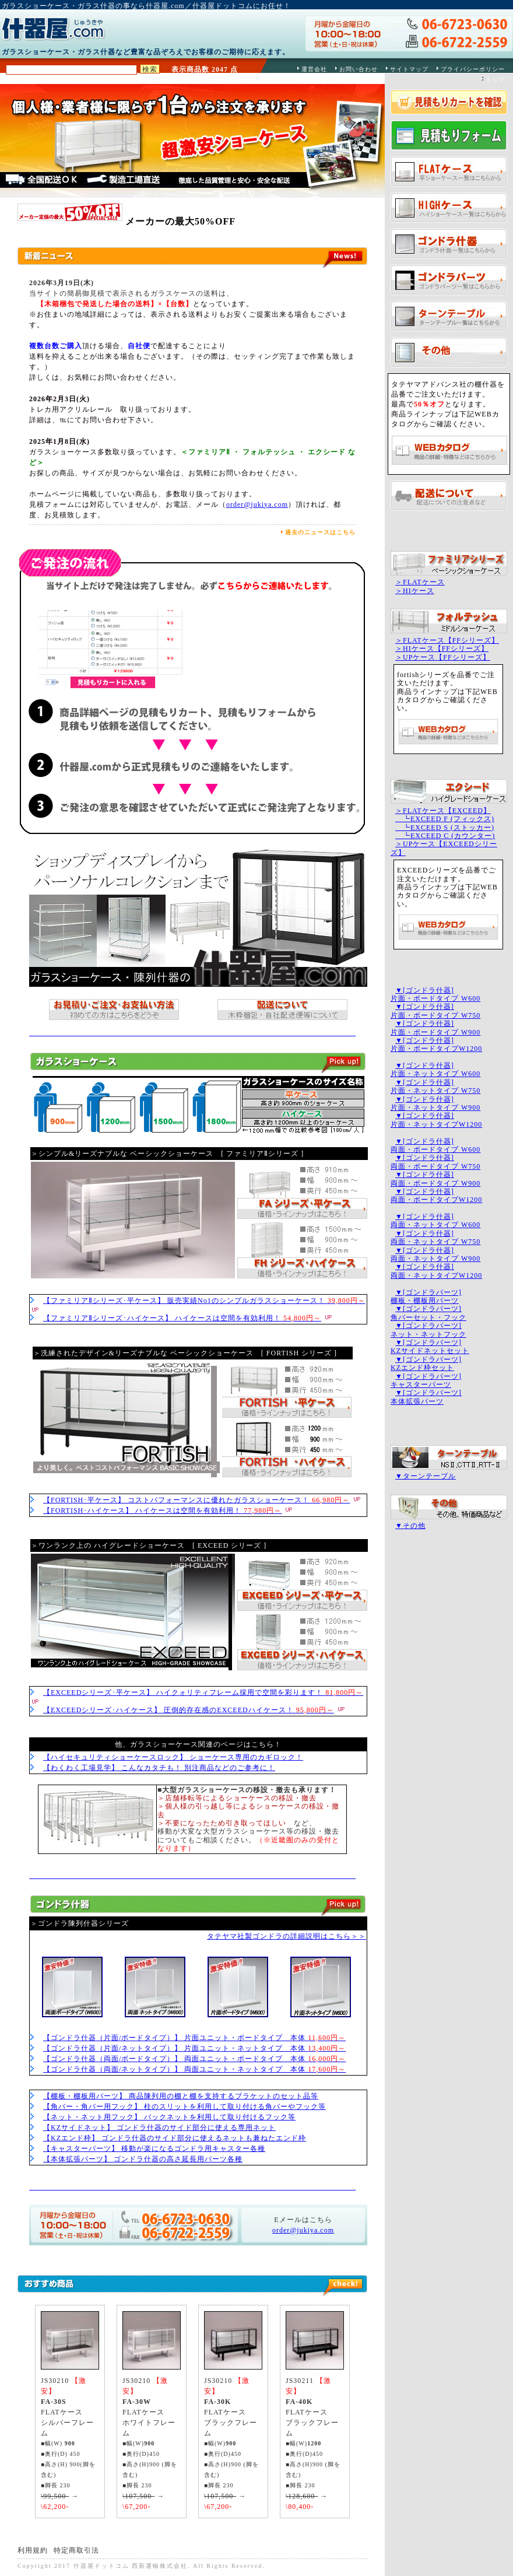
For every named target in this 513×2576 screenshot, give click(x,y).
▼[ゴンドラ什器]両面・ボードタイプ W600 (435, 1145)
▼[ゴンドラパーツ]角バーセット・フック (428, 1313)
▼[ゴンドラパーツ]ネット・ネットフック (428, 1330)
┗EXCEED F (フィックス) (444, 819)
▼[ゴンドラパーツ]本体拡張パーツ (426, 1397)
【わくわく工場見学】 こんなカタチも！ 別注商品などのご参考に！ (159, 1768)
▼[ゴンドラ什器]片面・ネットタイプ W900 (435, 1103)
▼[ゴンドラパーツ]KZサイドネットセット (430, 1346)
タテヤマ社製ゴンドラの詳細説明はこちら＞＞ (286, 1936)
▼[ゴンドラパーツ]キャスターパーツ (426, 1380)
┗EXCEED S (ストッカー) (444, 827)
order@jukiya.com (257, 504)
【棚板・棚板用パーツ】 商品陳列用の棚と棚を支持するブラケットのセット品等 (180, 2096)
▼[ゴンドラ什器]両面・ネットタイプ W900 (435, 1254)
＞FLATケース (420, 582)
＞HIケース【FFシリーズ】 (442, 648)
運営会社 (314, 69)
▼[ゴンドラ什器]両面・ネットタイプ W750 (435, 1237)
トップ (495, 79)
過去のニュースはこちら (320, 532)
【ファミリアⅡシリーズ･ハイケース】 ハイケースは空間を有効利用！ (182, 1318)
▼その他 (410, 1526)
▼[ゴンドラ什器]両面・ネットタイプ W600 (435, 1220)
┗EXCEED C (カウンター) (445, 836)
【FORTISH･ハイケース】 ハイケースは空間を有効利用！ (162, 1510)
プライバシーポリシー (473, 69)
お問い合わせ (358, 69)
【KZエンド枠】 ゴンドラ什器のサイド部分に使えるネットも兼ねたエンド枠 (174, 2138)
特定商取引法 (76, 2550)
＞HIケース (414, 591)
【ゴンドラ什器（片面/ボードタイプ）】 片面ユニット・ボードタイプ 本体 (194, 2038)
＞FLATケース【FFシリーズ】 (447, 640)
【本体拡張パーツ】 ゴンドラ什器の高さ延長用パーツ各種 (143, 2159)
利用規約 (32, 2550)
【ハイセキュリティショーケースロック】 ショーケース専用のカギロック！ (173, 1757)
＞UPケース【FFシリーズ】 (442, 657)
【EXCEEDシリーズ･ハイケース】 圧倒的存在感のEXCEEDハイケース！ (188, 1710)
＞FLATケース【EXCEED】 (443, 811)
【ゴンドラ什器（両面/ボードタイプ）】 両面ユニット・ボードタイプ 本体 (194, 2059)
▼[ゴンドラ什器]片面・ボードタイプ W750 (435, 1011)
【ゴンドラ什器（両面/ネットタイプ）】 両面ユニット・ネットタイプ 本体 (194, 2069)
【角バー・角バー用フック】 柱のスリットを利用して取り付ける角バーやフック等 (184, 2106)
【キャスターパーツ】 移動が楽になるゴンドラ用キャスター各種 (154, 2148)
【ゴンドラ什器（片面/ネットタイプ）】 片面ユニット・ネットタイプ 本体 (194, 2048)
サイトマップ (409, 69)
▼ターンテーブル (425, 1476)
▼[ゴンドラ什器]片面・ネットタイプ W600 (435, 1069)
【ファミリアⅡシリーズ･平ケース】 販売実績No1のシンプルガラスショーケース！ (204, 1300)
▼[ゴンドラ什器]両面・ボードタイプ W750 (435, 1162)
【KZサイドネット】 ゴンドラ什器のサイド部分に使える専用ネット (159, 2127)
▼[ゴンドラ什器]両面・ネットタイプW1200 (436, 1271)
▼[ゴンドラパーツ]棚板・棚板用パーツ (426, 1296)
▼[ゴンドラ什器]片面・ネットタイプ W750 (435, 1086)
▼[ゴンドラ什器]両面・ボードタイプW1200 (436, 1195)
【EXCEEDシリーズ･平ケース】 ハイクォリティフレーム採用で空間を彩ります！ (203, 1692)
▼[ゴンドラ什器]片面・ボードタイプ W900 (435, 1027)
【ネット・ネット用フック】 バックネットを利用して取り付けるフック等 (169, 2117)
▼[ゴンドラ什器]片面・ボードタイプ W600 (435, 994)
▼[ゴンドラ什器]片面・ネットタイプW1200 (436, 1120)
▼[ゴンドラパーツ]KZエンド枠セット (426, 1363)
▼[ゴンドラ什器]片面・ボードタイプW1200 (436, 1044)
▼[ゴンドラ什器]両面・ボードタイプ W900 (435, 1178)
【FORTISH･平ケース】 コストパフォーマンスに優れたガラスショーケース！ (196, 1500)
